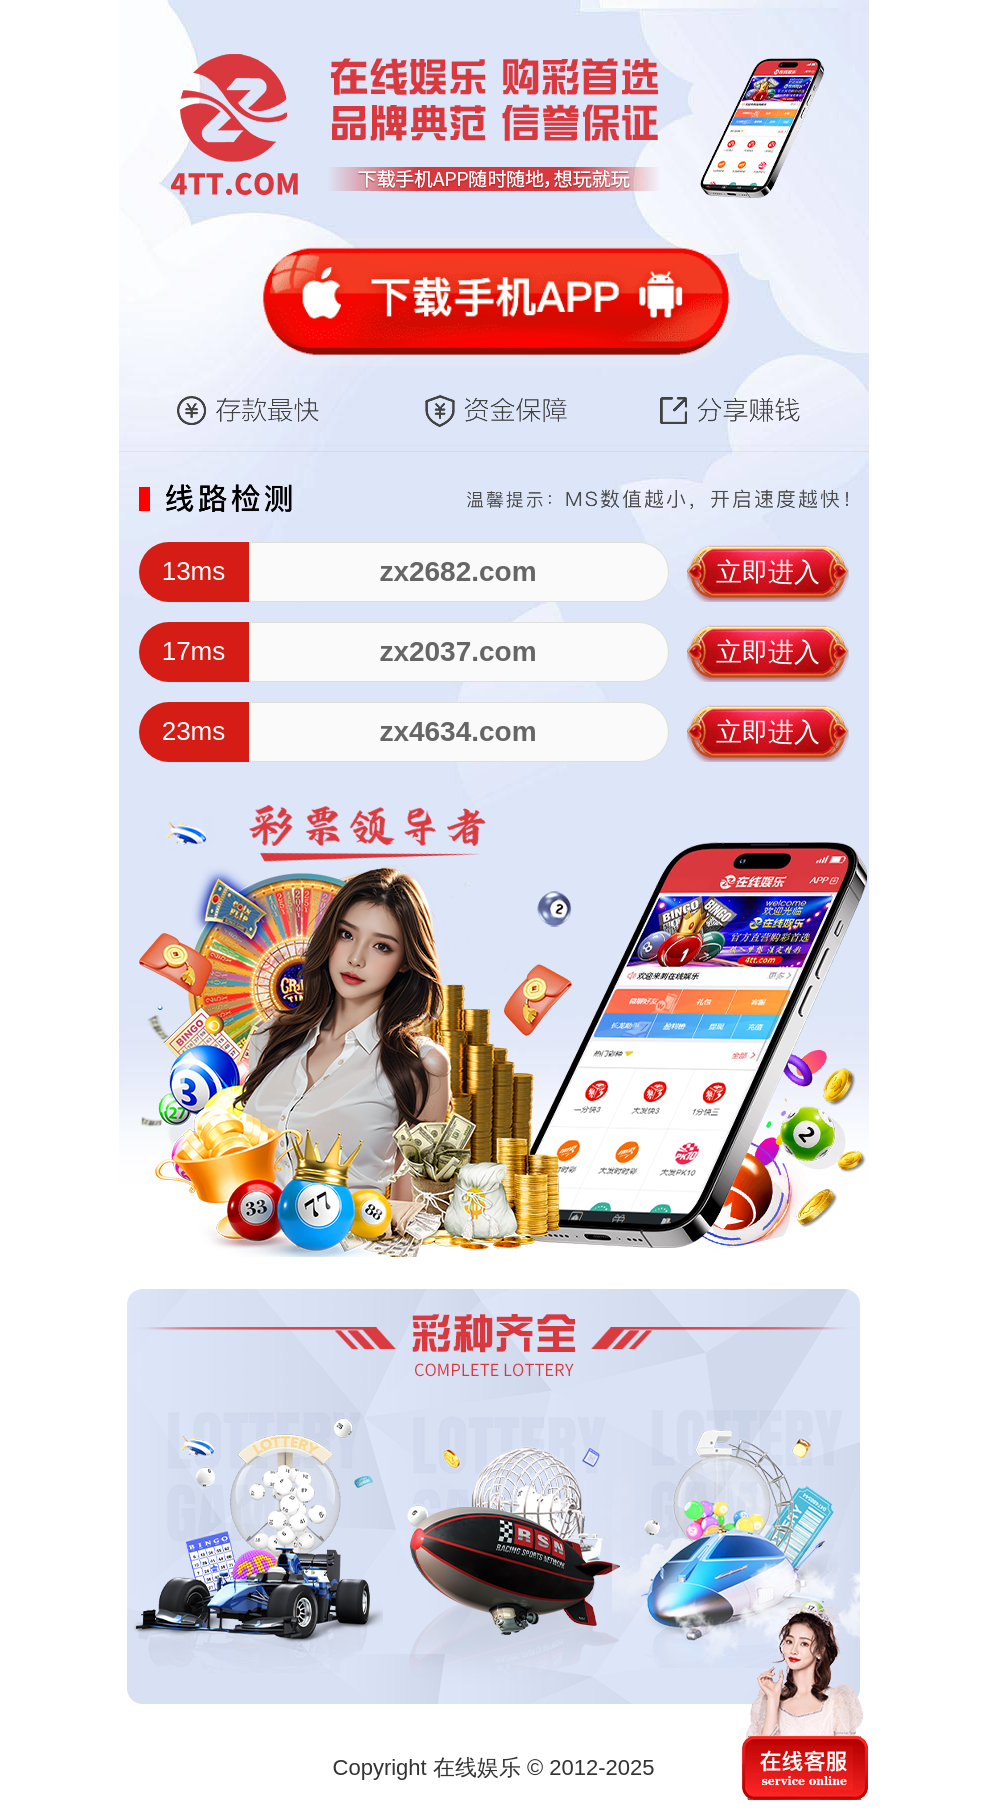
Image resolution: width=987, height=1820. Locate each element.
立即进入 (768, 572)
